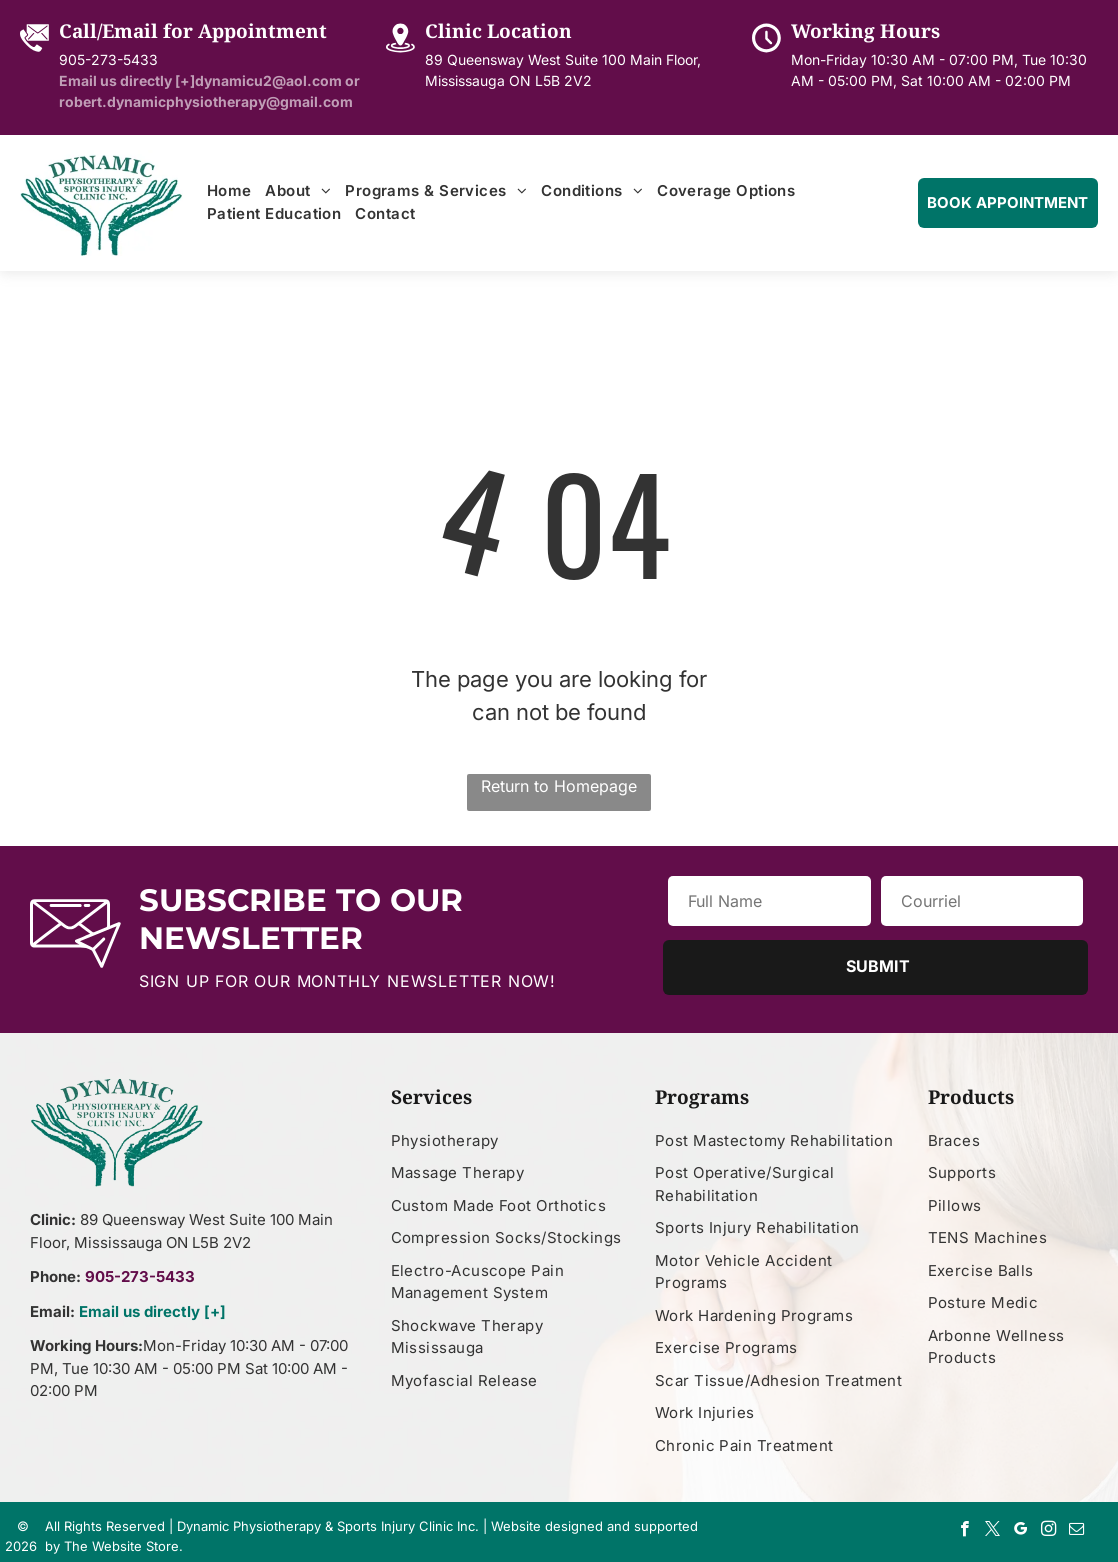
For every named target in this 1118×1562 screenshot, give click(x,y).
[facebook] (964, 1531)
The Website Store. (123, 1546)
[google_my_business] (1020, 1531)
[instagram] (1048, 1531)
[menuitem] (229, 191)
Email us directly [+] (152, 1311)
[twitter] (992, 1531)
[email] (1076, 1531)
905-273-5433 (108, 59)
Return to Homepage (559, 786)
